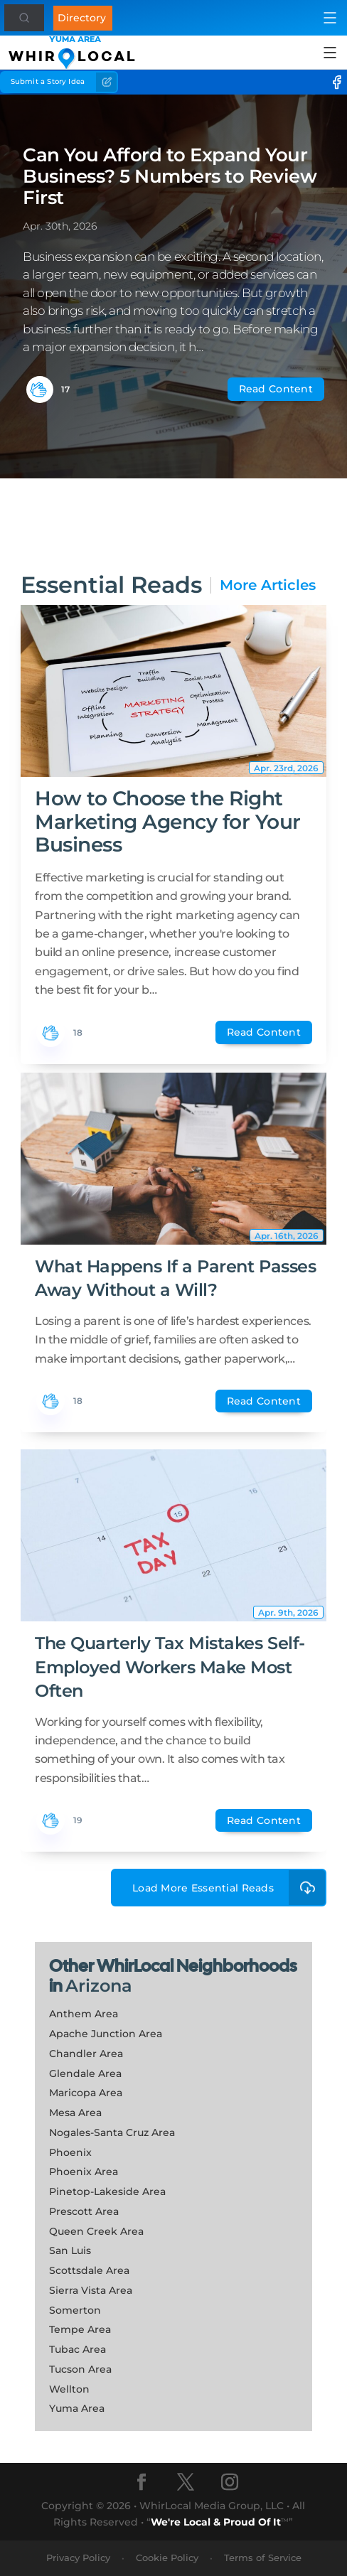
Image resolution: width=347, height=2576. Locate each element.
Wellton (69, 2389)
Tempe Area (80, 2329)
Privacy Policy (78, 2557)
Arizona (98, 1985)
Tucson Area (80, 2369)
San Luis (70, 2250)
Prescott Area (84, 2211)
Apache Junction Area (105, 2033)
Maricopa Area (85, 2092)
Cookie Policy (167, 2557)
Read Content (276, 388)
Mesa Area (75, 2112)
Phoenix (70, 2152)
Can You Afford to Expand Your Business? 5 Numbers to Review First (169, 176)
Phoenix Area (83, 2171)
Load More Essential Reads (229, 1887)
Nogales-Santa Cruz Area (112, 2132)
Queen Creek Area (96, 2231)
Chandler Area (86, 2053)
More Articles (268, 585)
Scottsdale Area (89, 2270)
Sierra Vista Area (90, 2290)
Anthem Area (83, 2013)
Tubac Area (77, 2349)
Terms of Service (262, 2557)
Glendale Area (85, 2073)
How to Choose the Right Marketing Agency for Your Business (168, 821)
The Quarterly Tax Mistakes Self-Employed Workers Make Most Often (170, 1667)
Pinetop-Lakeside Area (107, 2191)
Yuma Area (77, 2408)
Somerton (75, 2310)
